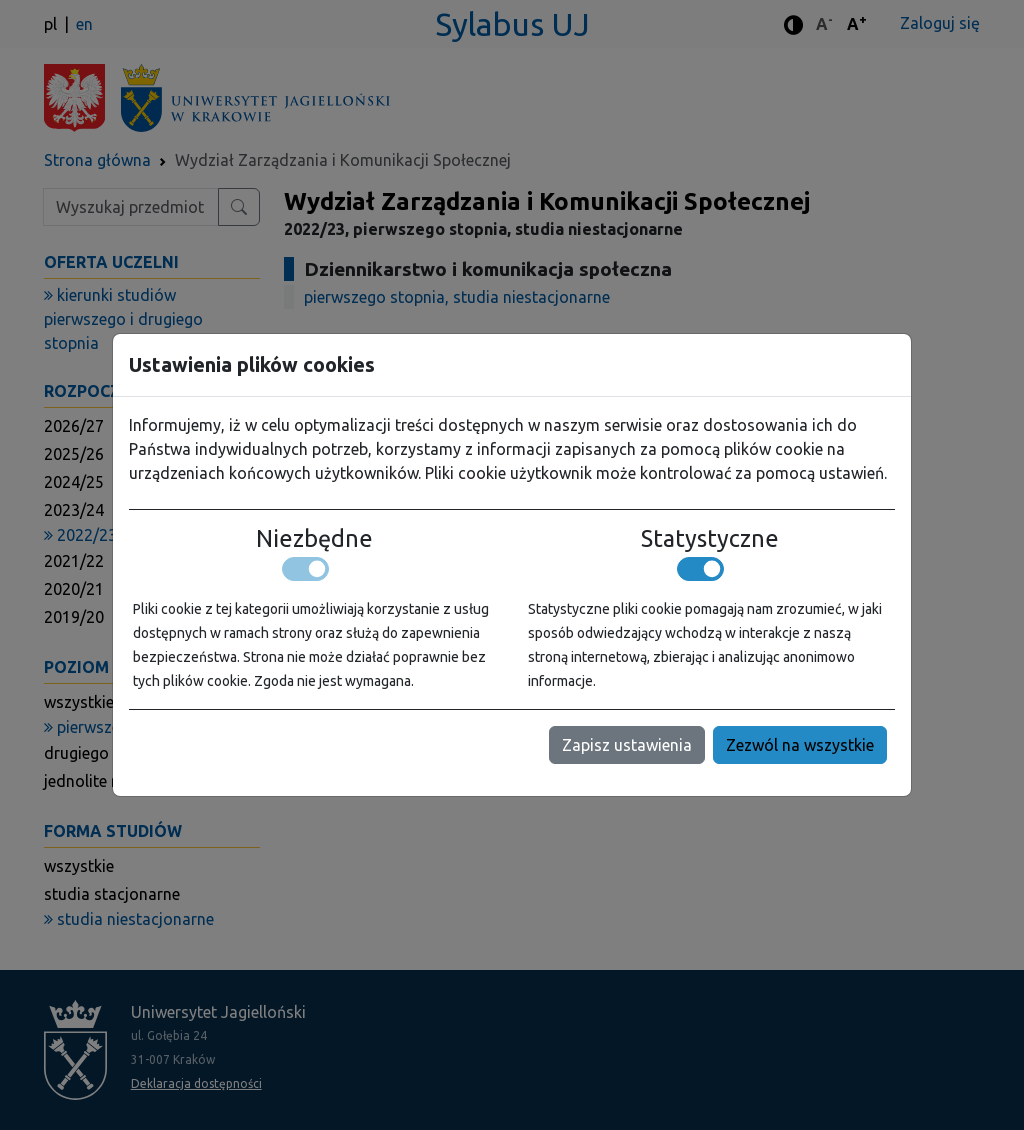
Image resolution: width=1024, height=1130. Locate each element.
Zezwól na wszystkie (800, 745)
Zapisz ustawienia (627, 745)
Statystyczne (710, 538)
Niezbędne (314, 538)
